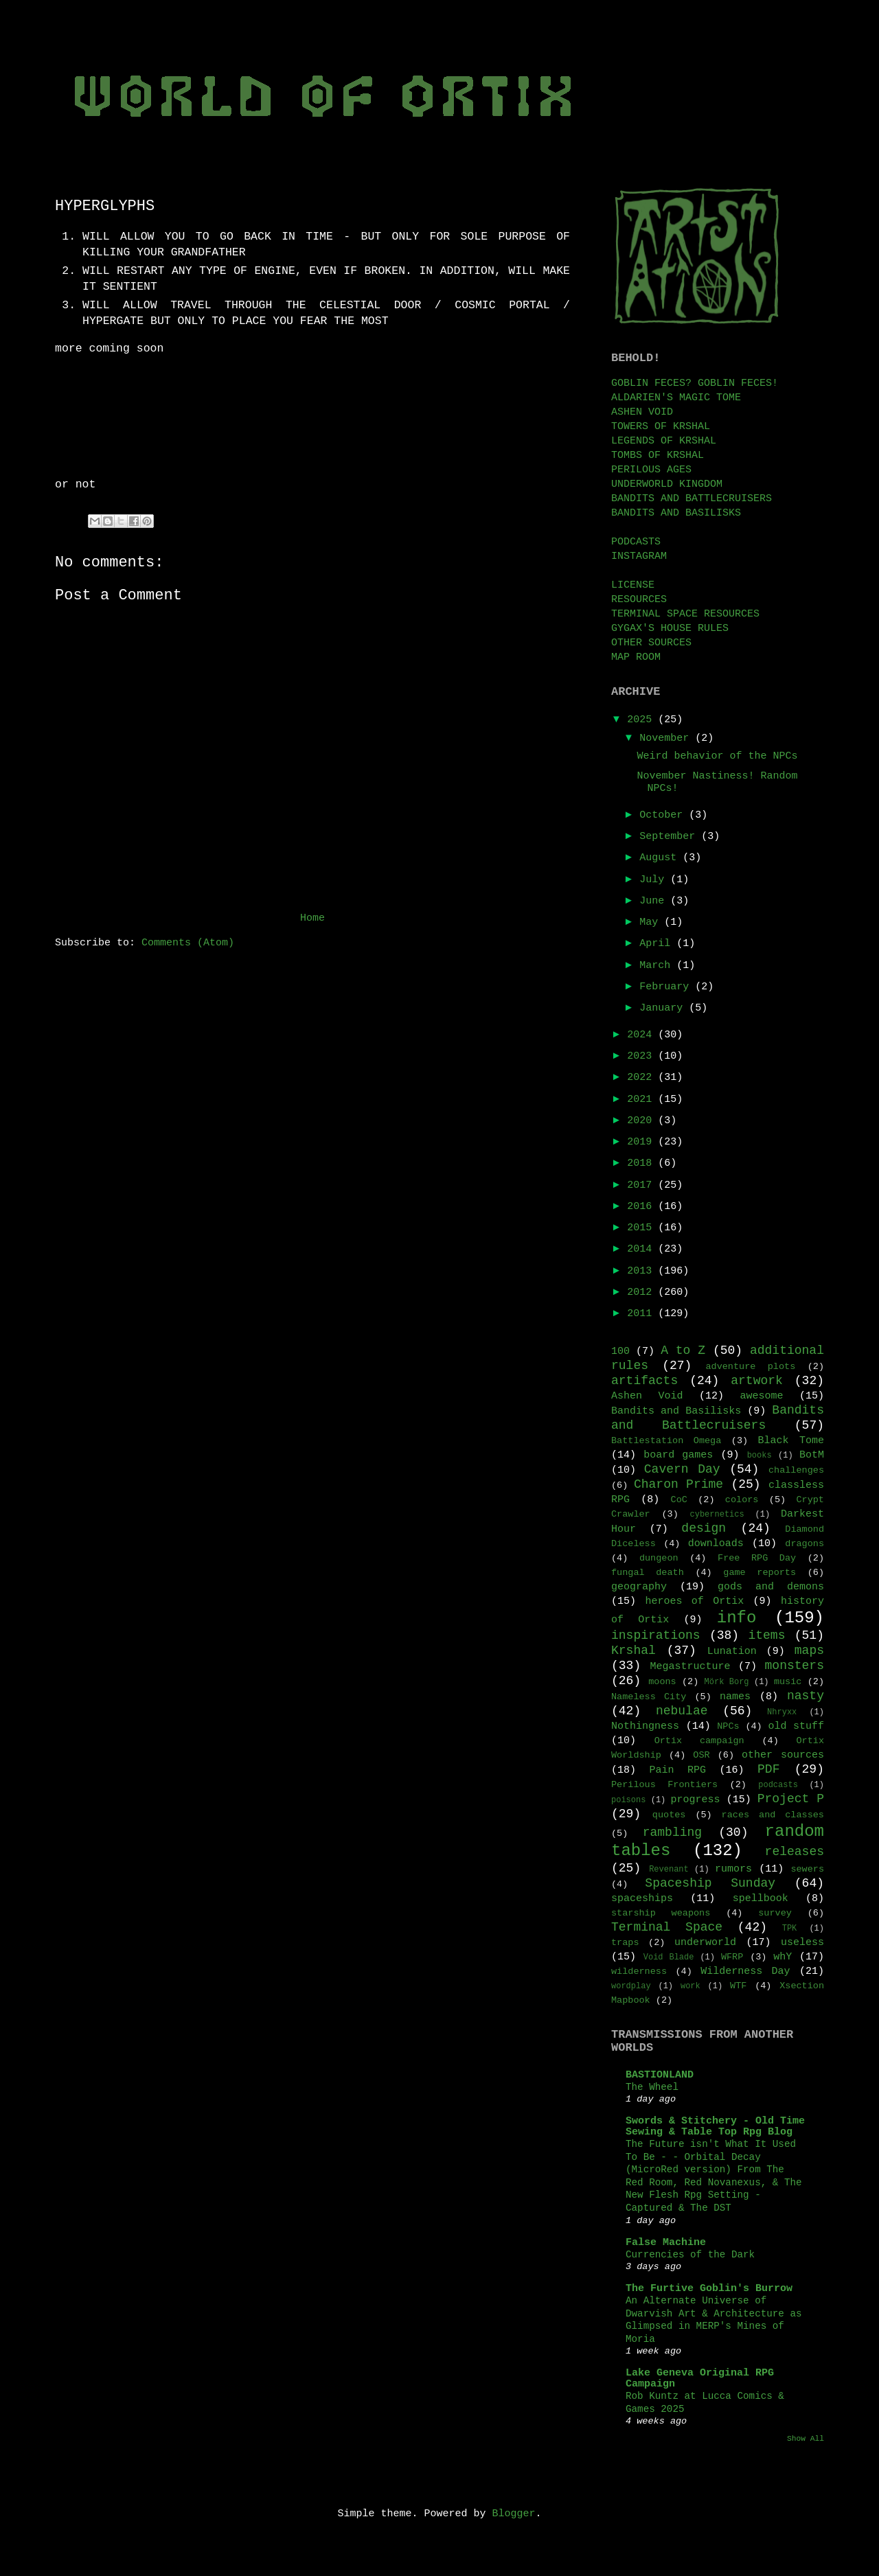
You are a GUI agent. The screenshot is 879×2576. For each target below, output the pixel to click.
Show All (805, 2439)
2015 (642, 1228)
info (737, 1618)
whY (782, 1957)
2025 (642, 720)
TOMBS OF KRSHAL (657, 455)
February (667, 987)
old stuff (796, 1726)
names (735, 1697)
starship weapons (660, 1913)
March (657, 965)
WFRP (732, 1957)
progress (695, 1800)
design (703, 1528)
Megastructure (690, 1666)
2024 (642, 1035)
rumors (733, 1869)
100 (620, 1351)
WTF (738, 1986)
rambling (672, 1832)
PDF (768, 1769)
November (667, 738)
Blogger (514, 2514)
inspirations (655, 1635)
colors (742, 1500)
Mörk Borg (727, 1682)
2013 (642, 1271)
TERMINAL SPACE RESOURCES (685, 614)
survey (775, 1913)
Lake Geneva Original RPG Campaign (700, 2378)
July (654, 880)
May (651, 922)
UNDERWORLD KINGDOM (666, 484)
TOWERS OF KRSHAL (660, 427)
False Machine (666, 2243)
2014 (642, 1249)
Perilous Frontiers (664, 1785)
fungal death (647, 1572)
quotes (669, 1815)
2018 (642, 1163)
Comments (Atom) (187, 943)
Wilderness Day (745, 1971)
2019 (642, 1142)
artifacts (644, 1381)
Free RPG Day (757, 1558)
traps (625, 1942)
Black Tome (791, 1441)
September (670, 836)
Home (312, 918)
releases (794, 1852)
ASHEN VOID (642, 412)
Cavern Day (682, 1469)
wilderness (639, 1971)
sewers (807, 1869)
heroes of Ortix (694, 1601)
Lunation (732, 1651)
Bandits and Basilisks (676, 1411)
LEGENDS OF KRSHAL (663, 441)
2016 (642, 1206)
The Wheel (652, 2087)
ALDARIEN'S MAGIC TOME (676, 398)
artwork (757, 1381)
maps (809, 1650)
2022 (642, 1077)
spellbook (760, 1899)
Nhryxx (782, 1712)
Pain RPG (678, 1770)
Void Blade (668, 1957)
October (664, 815)
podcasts (778, 1785)
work (690, 1986)
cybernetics (717, 1514)
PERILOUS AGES (651, 470)
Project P (790, 1799)
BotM (811, 1455)
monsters (794, 1665)
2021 (642, 1099)
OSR (701, 1755)
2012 (642, 1292)
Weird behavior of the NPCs (717, 756)
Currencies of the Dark (690, 2254)
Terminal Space (666, 1927)
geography (639, 1587)
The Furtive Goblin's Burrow (709, 2289)
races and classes (773, 1815)
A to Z (683, 1350)
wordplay (631, 1986)
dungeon (658, 1558)
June (654, 901)
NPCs (728, 1726)
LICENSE (632, 585)
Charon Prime (678, 1484)
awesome (761, 1396)
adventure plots (750, 1366)
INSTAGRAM (639, 556)
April (657, 944)
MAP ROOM (636, 657)
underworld (705, 1942)
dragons (804, 1544)
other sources (783, 1755)
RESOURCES (639, 600)
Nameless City (648, 1697)
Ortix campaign (699, 1741)
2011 (642, 1314)
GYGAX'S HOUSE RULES (670, 628)
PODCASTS (636, 542)
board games (678, 1455)
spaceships (642, 1899)
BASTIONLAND (660, 2075)
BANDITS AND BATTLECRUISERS (691, 499)
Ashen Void (647, 1396)
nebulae (682, 1711)
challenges (796, 1470)
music (788, 1682)
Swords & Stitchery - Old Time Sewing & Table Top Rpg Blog (715, 2126)
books (759, 1455)
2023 (642, 1056)
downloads (716, 1544)
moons (662, 1682)
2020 (642, 1121)
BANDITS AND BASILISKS (676, 513)
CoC (679, 1500)
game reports (759, 1572)
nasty (805, 1696)
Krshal (633, 1650)
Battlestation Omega (666, 1441)
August (661, 858)
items (766, 1635)
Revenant (669, 1869)
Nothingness (645, 1726)
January (664, 1008)
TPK (789, 1928)
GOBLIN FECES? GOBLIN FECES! (694, 383)
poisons (628, 1800)
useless (802, 1942)
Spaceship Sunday (710, 1883)
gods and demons (771, 1587)
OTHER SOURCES (651, 643)
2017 (642, 1185)
